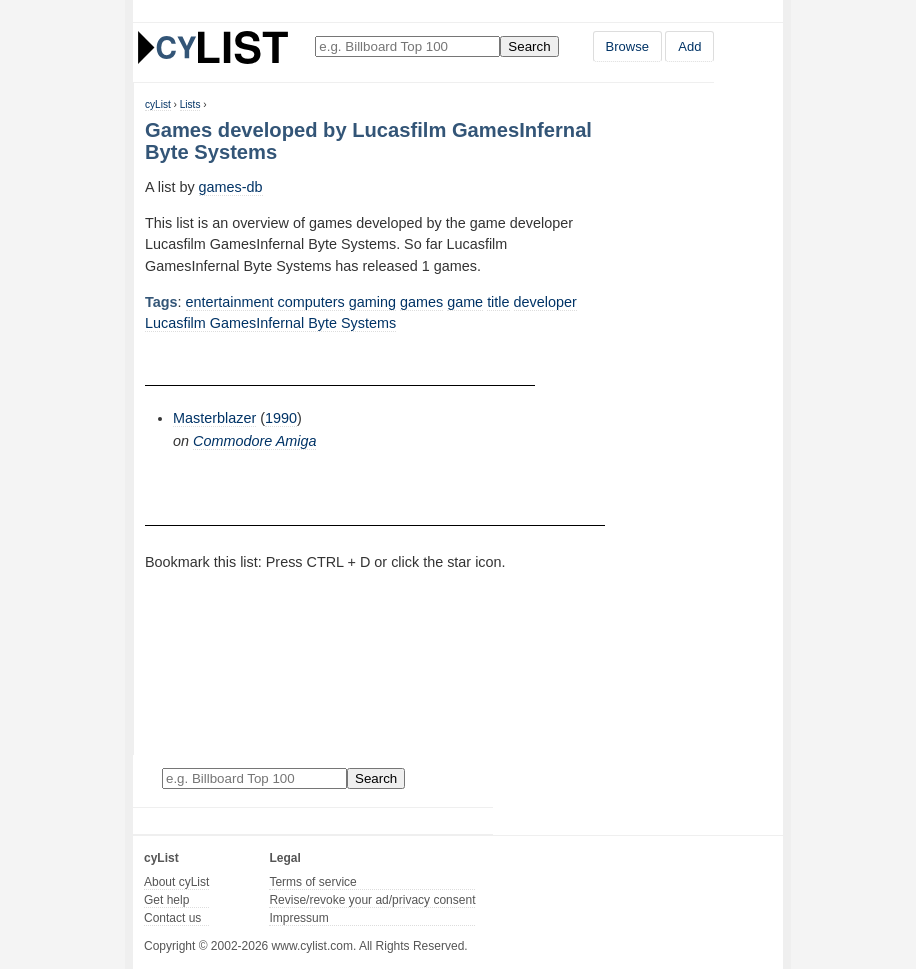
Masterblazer (214, 418)
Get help (166, 900)
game (465, 302)
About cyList (176, 882)
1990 (281, 418)
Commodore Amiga (254, 441)
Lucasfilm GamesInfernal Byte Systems (270, 323)
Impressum (298, 918)
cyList (158, 104)
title (498, 302)
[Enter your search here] (407, 46)
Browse (627, 46)
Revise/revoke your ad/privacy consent (372, 900)
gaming (372, 302)
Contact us (172, 918)
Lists (190, 104)
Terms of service (312, 882)
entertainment (230, 302)
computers (311, 302)
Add (689, 46)
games (421, 302)
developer (545, 302)
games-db (231, 187)
